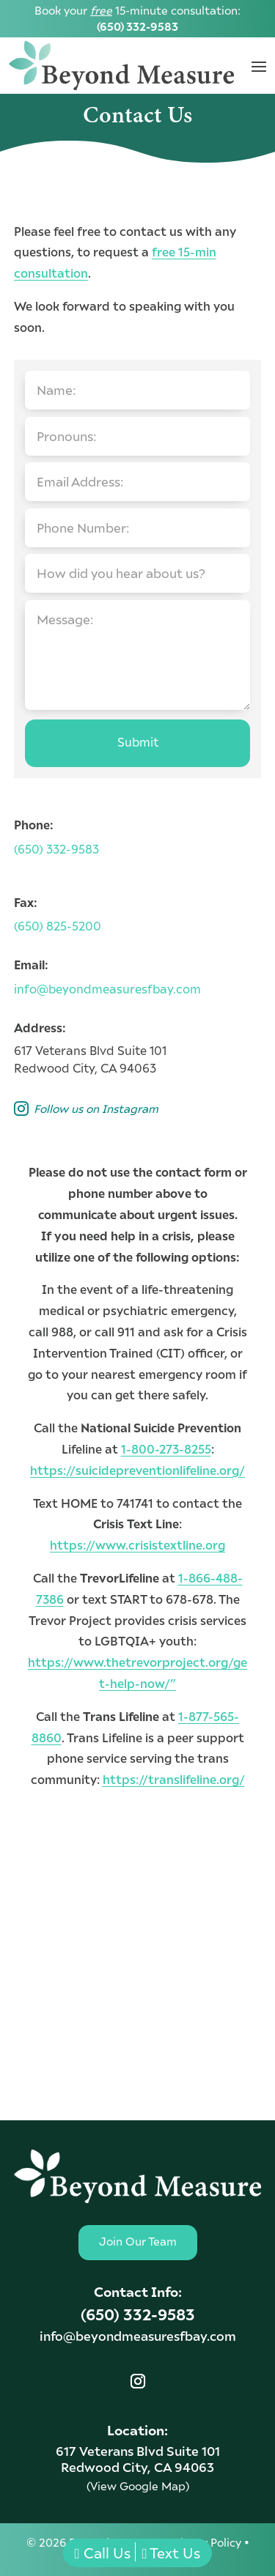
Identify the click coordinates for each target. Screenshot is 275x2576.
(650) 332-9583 (137, 26)
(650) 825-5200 (57, 926)
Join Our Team (138, 2241)
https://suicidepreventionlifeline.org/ (137, 1470)
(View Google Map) (138, 2485)
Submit (137, 742)
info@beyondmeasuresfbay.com (107, 989)
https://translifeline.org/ (174, 1779)
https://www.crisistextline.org (137, 1544)
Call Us (103, 2552)
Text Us (171, 2552)
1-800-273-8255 (166, 1449)
